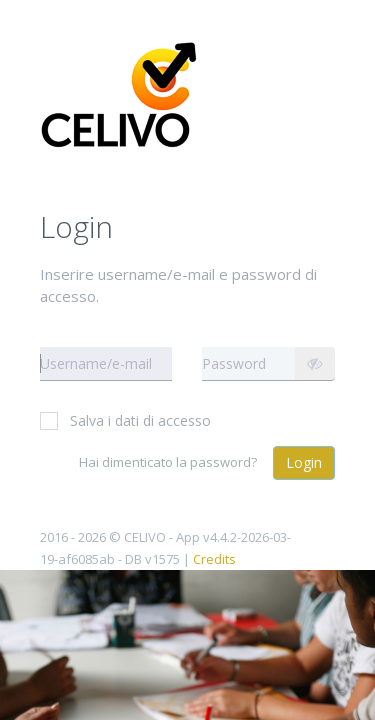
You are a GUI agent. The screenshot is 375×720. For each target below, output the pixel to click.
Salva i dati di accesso (125, 420)
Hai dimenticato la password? (168, 462)
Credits (214, 559)
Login (304, 462)
